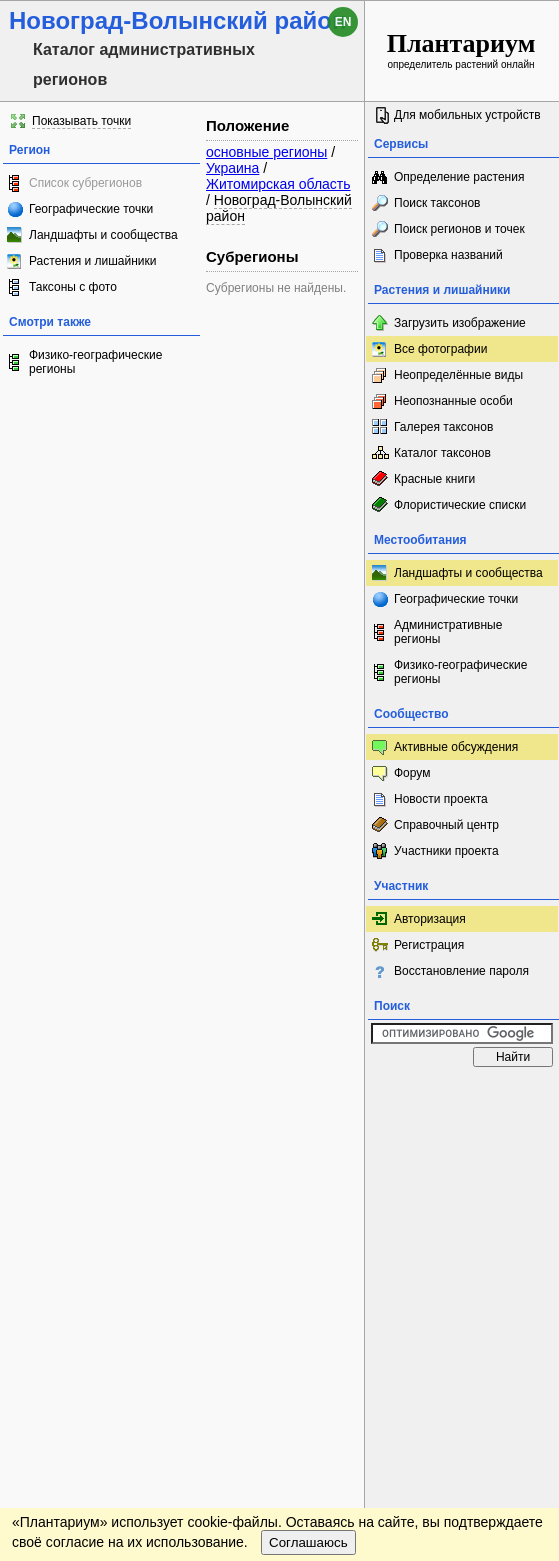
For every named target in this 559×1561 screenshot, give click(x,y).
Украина (232, 168)
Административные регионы (448, 632)
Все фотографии (440, 349)
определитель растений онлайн (461, 49)
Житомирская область (278, 184)
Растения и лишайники (93, 261)
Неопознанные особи (453, 401)
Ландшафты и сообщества (103, 235)
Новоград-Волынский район (279, 208)
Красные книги (434, 479)
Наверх (393, 1096)
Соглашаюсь (308, 1152)
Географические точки (91, 209)
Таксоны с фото (73, 287)
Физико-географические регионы (95, 362)
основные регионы (266, 152)
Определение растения (459, 177)
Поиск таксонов (437, 203)
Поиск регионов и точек (459, 229)
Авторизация (430, 919)
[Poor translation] (73, 1258)
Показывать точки (81, 121)
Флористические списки (460, 505)
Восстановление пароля (461, 971)
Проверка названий (448, 255)
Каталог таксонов (442, 453)
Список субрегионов (85, 183)
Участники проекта (446, 851)
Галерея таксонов (443, 427)
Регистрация (429, 945)
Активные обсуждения (456, 747)
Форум (412, 773)
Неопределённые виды (458, 375)
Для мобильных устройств (467, 115)
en (343, 22)
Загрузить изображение (460, 323)
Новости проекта (441, 799)
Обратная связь (152, 1096)
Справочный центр (446, 825)
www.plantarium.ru (462, 1095)
